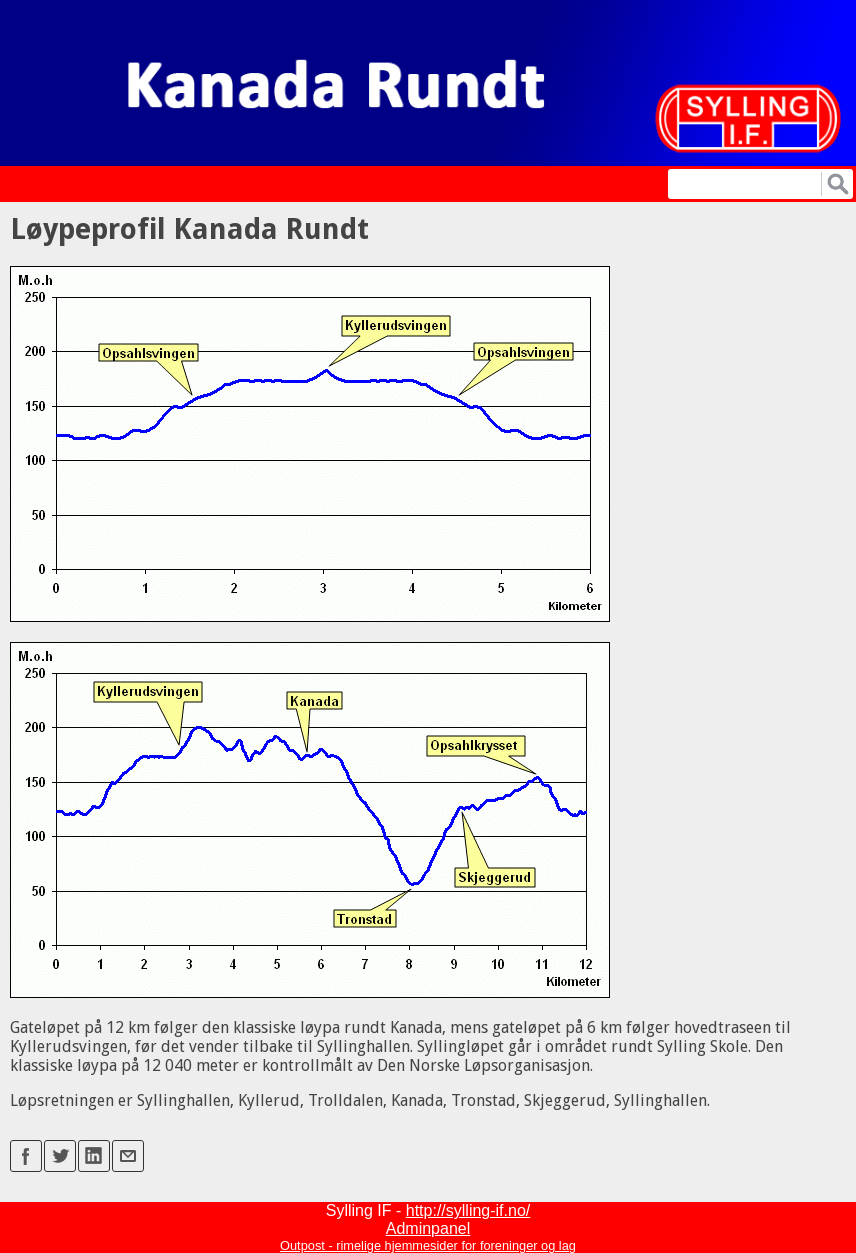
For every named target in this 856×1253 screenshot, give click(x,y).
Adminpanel (428, 1228)
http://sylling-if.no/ (468, 1210)
